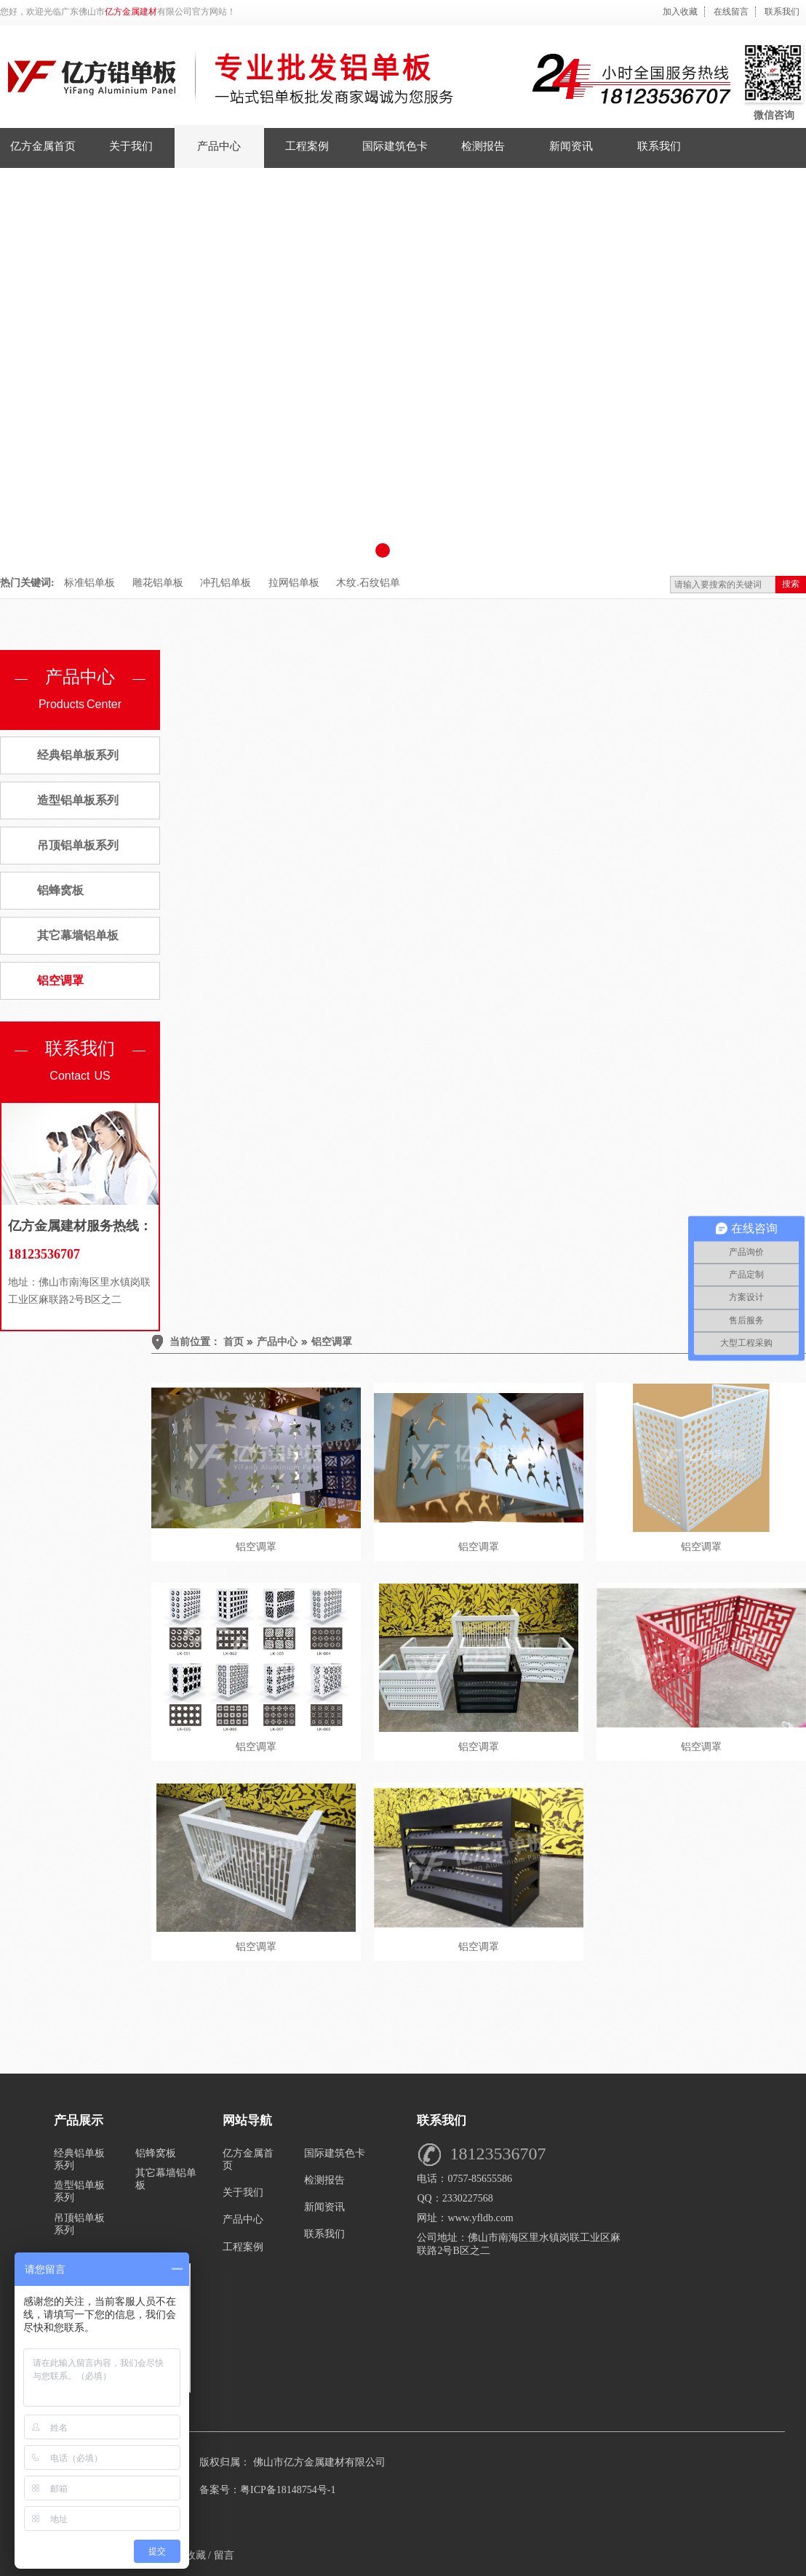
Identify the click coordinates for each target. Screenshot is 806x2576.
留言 (224, 2555)
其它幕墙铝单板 (78, 935)
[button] (382, 550)
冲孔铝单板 (225, 582)
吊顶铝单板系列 (78, 845)
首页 (233, 1341)
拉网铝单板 (293, 582)
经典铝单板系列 (78, 755)
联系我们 (782, 12)
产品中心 (277, 1341)
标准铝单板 (89, 582)
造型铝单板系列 (78, 800)
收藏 (195, 2555)
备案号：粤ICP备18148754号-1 (267, 2489)
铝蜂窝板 (60, 890)
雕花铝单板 (157, 582)
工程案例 (243, 2247)
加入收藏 (680, 12)
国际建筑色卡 (334, 2153)
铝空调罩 (60, 980)
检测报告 (324, 2180)
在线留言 (731, 12)
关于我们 (243, 2192)
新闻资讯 (324, 2207)
